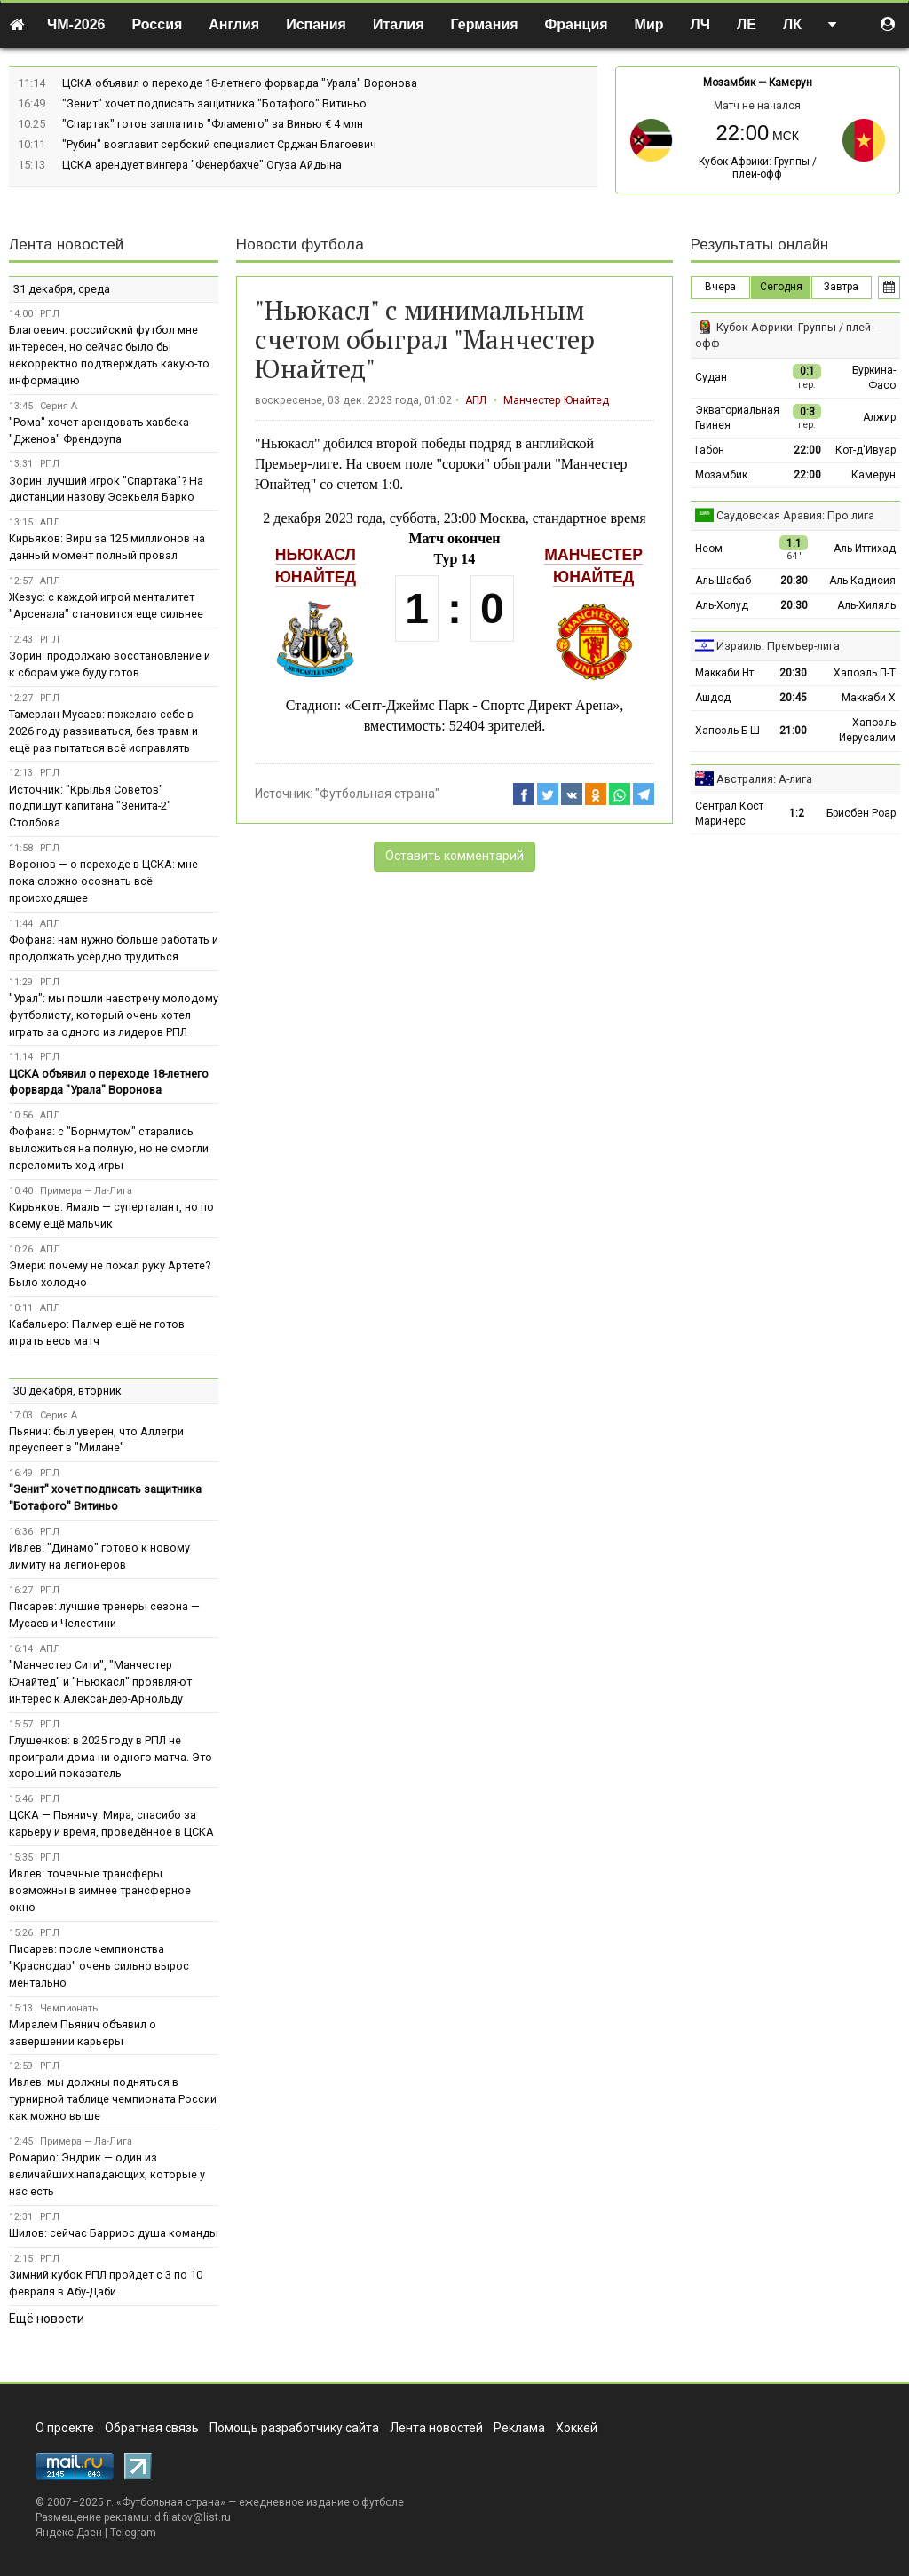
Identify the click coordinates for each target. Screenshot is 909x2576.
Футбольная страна (171, 2502)
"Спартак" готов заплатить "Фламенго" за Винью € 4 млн (212, 123)
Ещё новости (46, 2318)
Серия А (58, 406)
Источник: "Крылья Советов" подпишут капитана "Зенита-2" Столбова (90, 806)
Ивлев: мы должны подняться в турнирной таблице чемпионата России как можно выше (113, 2098)
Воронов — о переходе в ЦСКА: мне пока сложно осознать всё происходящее (103, 881)
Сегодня (781, 287)
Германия (484, 24)
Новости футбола (300, 244)
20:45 (793, 697)
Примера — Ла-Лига (86, 1191)
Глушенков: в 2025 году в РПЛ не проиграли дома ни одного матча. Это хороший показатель (110, 1757)
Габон (709, 450)
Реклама (519, 2428)
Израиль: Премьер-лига (778, 645)
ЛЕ (746, 24)
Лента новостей (66, 244)
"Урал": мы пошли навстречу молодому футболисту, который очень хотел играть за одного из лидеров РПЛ (113, 1015)
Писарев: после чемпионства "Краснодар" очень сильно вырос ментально (99, 1965)
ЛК (792, 24)
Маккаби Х (869, 697)
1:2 (796, 813)
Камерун (790, 82)
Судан (711, 377)
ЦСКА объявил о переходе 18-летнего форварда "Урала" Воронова (239, 83)
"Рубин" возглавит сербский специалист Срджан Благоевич (219, 144)
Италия (398, 24)
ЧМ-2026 (76, 24)
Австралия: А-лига (764, 779)
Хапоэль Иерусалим (867, 730)
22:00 (807, 450)
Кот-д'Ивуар (865, 450)
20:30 (794, 580)
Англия (234, 24)
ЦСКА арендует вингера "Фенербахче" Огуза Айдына (202, 164)
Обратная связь (152, 2428)
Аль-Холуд (721, 605)
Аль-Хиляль (866, 605)
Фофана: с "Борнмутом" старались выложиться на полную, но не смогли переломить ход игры (109, 1148)
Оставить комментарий (454, 856)
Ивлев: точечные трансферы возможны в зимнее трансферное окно (100, 1890)
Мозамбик (729, 82)
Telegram (133, 2532)
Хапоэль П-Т (865, 673)
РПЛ (49, 314)
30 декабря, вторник (67, 1390)
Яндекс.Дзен (69, 2532)
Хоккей (576, 2428)
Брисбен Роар (861, 813)
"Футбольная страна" (377, 793)
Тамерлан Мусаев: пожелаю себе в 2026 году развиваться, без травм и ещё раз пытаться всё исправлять (103, 731)
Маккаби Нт (724, 673)
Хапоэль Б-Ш (727, 730)
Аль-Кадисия (862, 580)
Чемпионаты (70, 2008)
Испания (316, 24)
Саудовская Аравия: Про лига (795, 515)
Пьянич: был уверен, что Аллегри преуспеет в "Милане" (96, 1440)
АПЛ (475, 400)
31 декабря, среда (61, 289)
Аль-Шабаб (723, 580)
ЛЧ (700, 24)
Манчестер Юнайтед (556, 400)
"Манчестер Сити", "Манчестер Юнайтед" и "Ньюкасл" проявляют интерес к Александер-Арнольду (100, 1681)
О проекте (65, 2428)
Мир (649, 24)
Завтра (841, 287)
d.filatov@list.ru (192, 2517)
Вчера (720, 287)
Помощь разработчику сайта (294, 2428)
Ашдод (713, 697)
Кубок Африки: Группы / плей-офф (758, 167)
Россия (157, 24)
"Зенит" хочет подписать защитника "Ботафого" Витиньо (214, 103)
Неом (709, 548)
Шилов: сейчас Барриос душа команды (113, 2233)
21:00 (793, 730)
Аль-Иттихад (865, 548)
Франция (576, 24)
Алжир (879, 417)
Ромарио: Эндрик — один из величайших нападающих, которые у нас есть (107, 2174)
